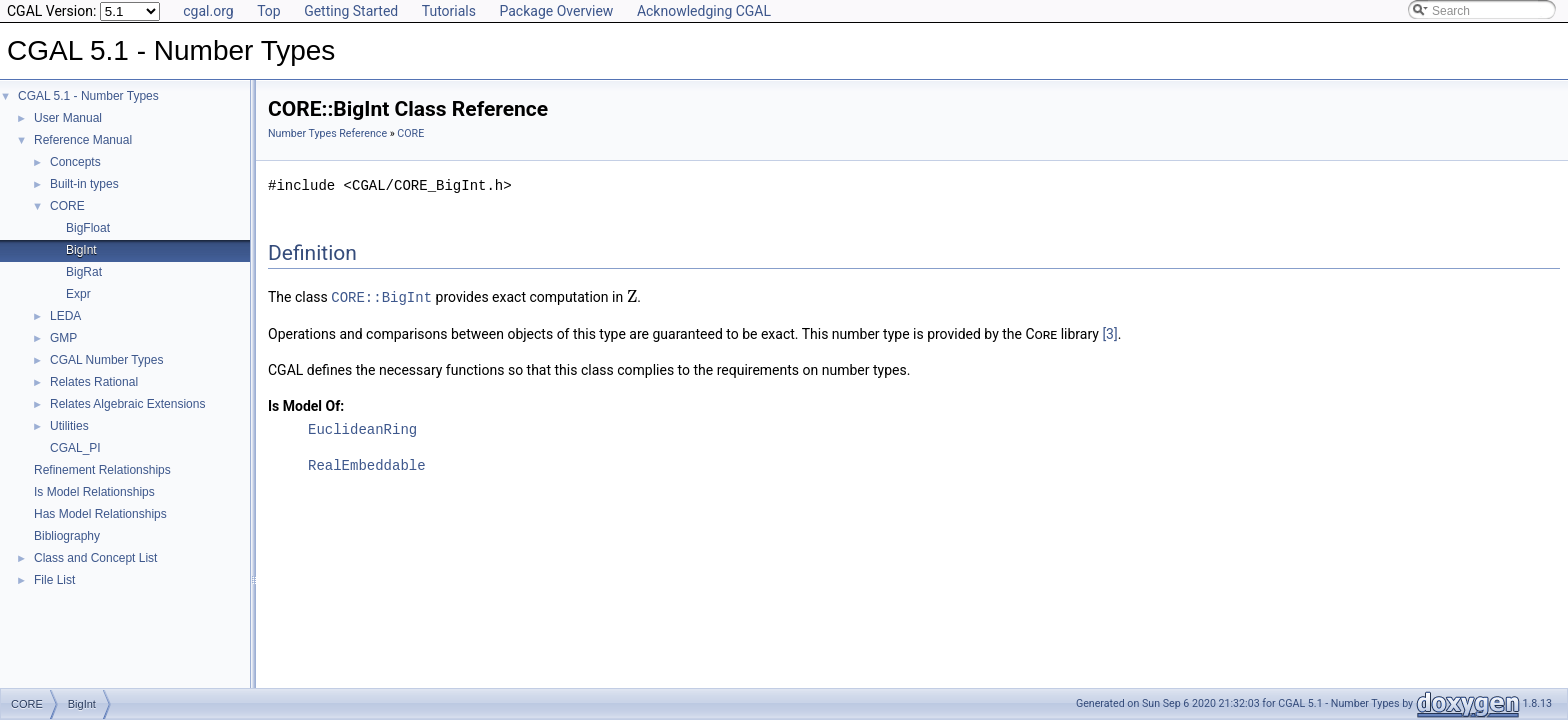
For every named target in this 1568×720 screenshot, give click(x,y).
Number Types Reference (327, 133)
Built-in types (84, 184)
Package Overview (556, 11)
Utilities (69, 426)
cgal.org (208, 11)
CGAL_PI (75, 448)
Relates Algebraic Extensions (127, 404)
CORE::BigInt (381, 296)
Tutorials (449, 11)
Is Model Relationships (94, 492)
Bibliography (67, 536)
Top (269, 11)
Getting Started (351, 11)
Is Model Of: (306, 405)
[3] (1109, 333)
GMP (63, 338)
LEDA (65, 316)
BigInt (81, 250)
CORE (67, 206)
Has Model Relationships (100, 514)
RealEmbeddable (367, 464)
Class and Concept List (95, 558)
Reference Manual (83, 140)
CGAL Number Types (106, 360)
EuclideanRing (362, 428)
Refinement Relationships (102, 470)
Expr (78, 294)
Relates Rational (94, 382)
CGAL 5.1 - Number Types (88, 96)
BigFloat (88, 228)
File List (54, 580)
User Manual (68, 118)
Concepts (75, 162)
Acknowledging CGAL (704, 11)
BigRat (84, 272)
